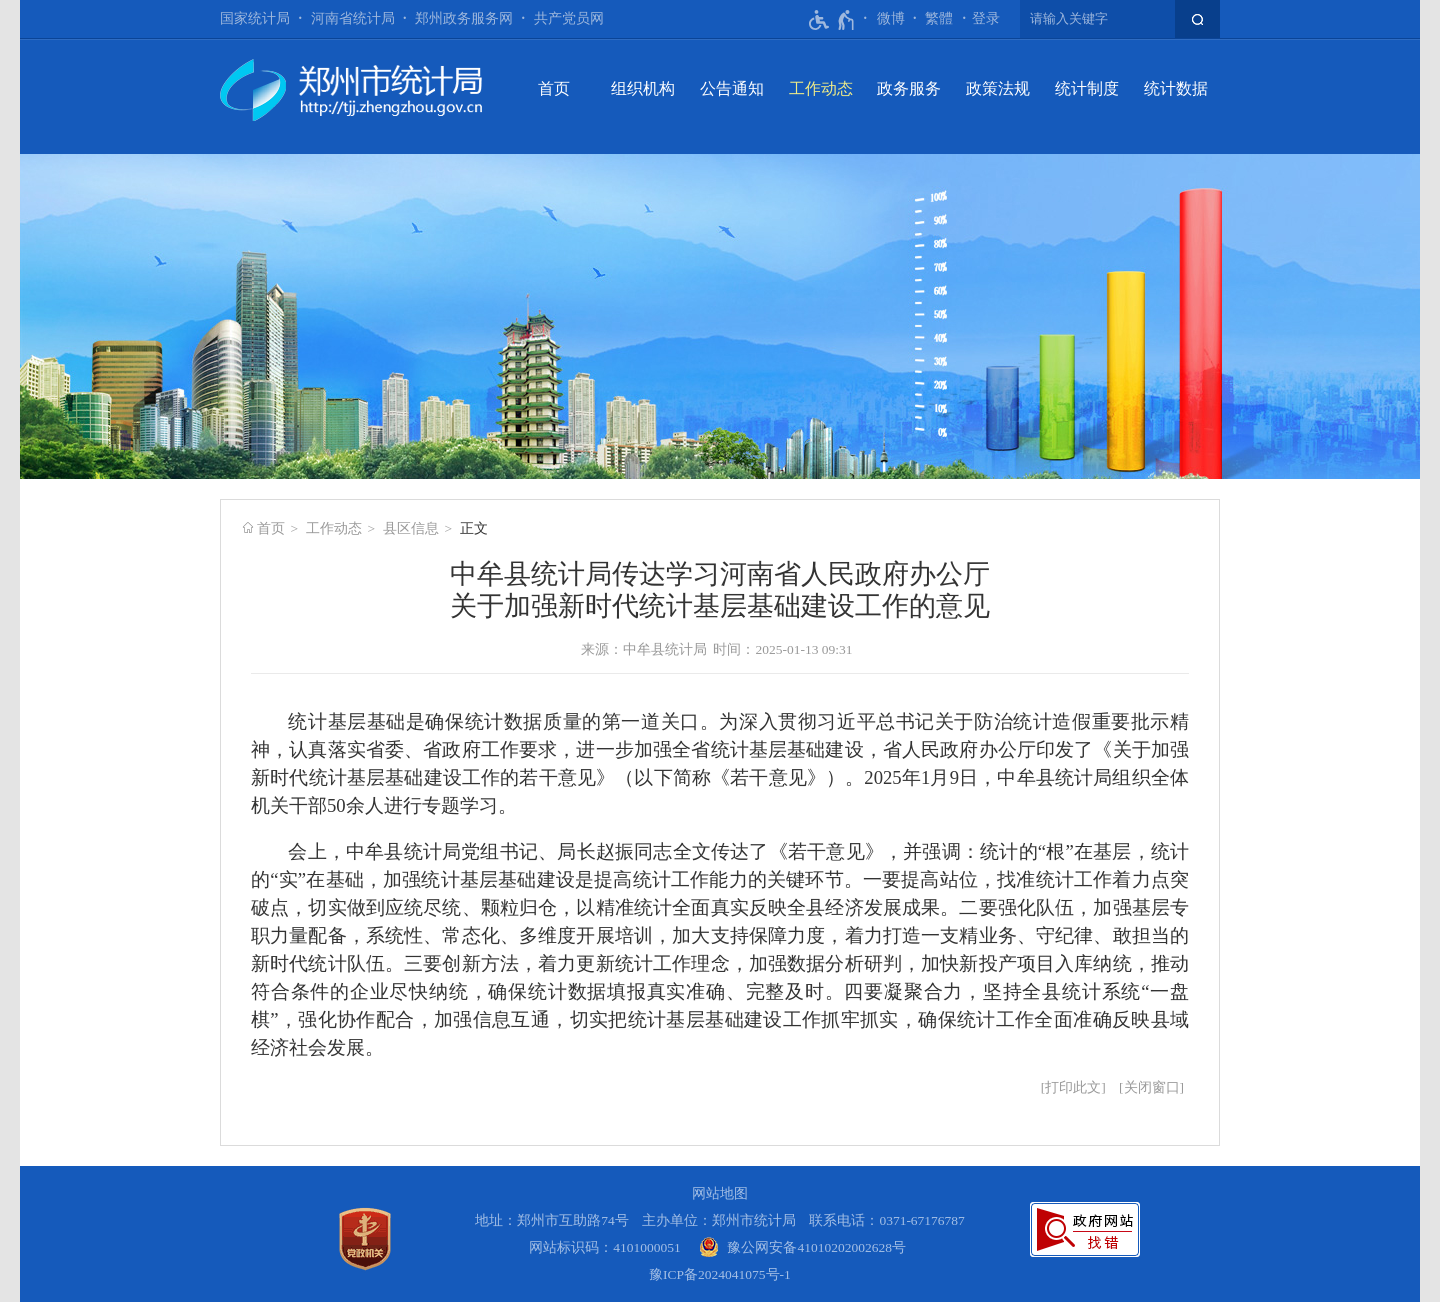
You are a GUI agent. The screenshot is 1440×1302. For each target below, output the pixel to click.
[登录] (986, 19)
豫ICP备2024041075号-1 (720, 1274)
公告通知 (732, 88)
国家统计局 (255, 18)
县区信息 (411, 528)
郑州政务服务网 (464, 18)
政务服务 (909, 88)
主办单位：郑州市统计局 (719, 1220)
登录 (986, 18)
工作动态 (821, 88)
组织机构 (643, 88)
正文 (474, 528)
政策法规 (998, 88)
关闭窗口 (1152, 1087)
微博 (891, 18)
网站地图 (720, 1193)
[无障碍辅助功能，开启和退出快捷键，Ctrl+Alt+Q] (832, 20)
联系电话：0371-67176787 (887, 1220)
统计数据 (1176, 88)
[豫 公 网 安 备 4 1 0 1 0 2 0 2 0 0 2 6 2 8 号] (802, 1247)
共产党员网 (569, 18)
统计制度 (1087, 88)
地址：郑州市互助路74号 (552, 1220)
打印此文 (1073, 1087)
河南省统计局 (353, 18)
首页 (554, 88)
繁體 (939, 18)
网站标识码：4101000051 (605, 1247)
